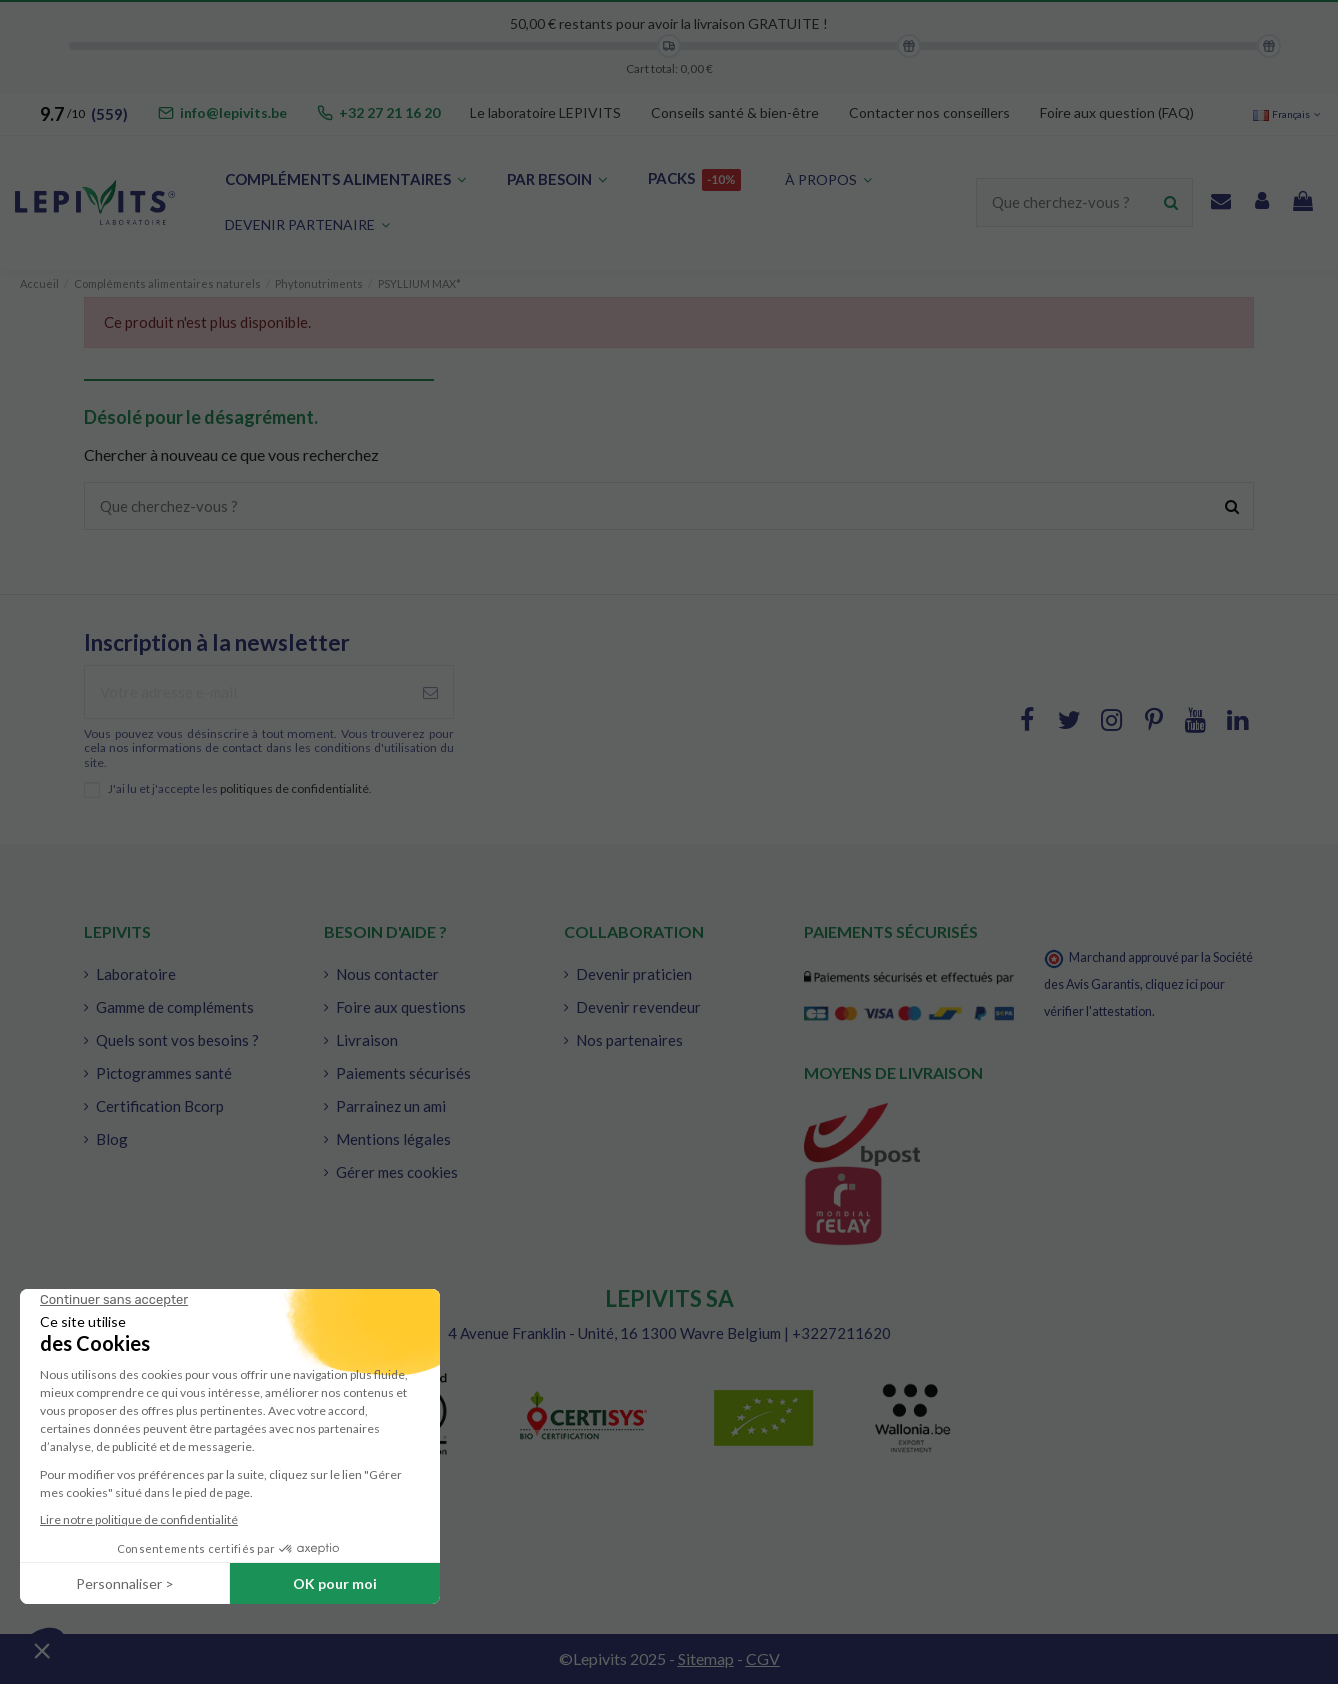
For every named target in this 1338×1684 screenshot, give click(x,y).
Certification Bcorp (160, 1106)
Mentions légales (393, 1139)
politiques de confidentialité (294, 788)
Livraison (367, 1040)
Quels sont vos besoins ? (177, 1040)
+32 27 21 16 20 (389, 112)
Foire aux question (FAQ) (1117, 112)
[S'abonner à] (430, 692)
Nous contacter (387, 974)
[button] (307, 225)
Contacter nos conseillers (929, 112)
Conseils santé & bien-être (735, 112)
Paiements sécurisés (403, 1073)
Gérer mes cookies (397, 1172)
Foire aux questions (401, 1007)
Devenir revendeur (638, 1007)
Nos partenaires (629, 1040)
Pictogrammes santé (164, 1073)
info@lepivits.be (233, 112)
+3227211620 (841, 1333)
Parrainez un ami (391, 1106)
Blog (112, 1139)
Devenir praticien (634, 974)
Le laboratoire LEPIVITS (545, 112)
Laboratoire (136, 974)
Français (1288, 114)
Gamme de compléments (175, 1007)
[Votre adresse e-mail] (246, 692)
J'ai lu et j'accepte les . (240, 789)
